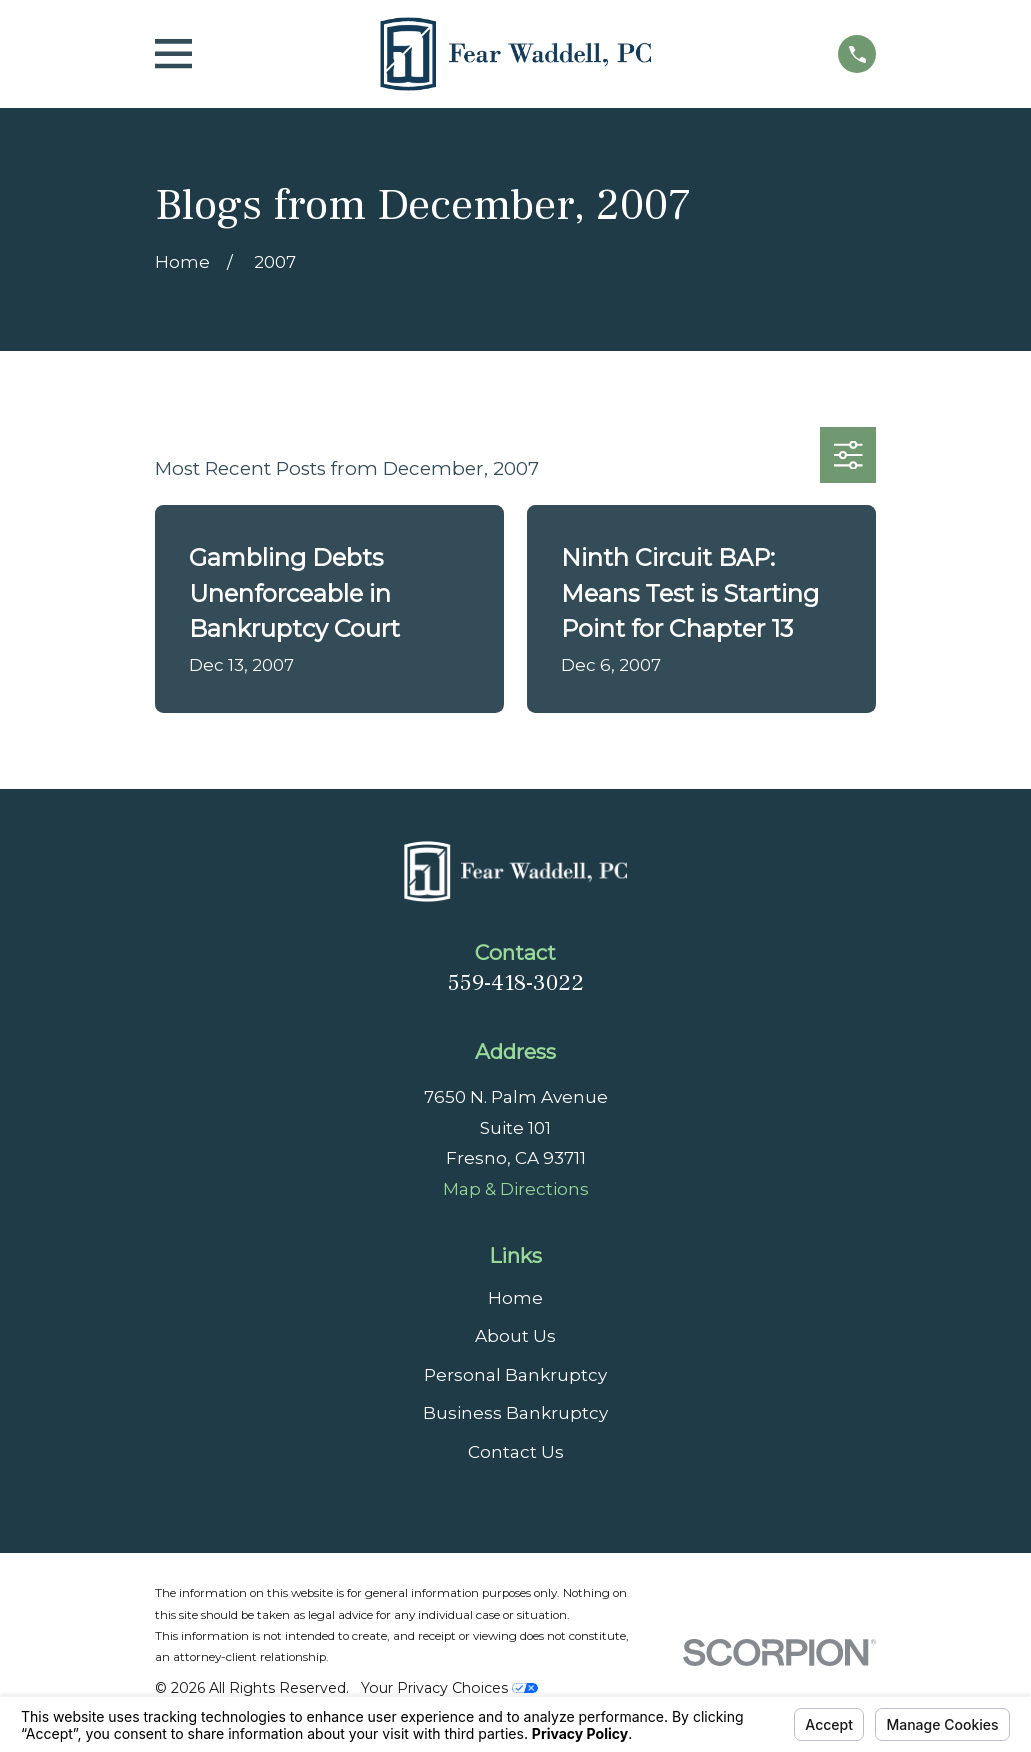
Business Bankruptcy (515, 1413)
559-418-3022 (516, 983)
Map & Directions (516, 1189)
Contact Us (516, 1452)
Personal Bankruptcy (515, 1375)
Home (515, 1298)
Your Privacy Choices (449, 1688)
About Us (515, 1336)
